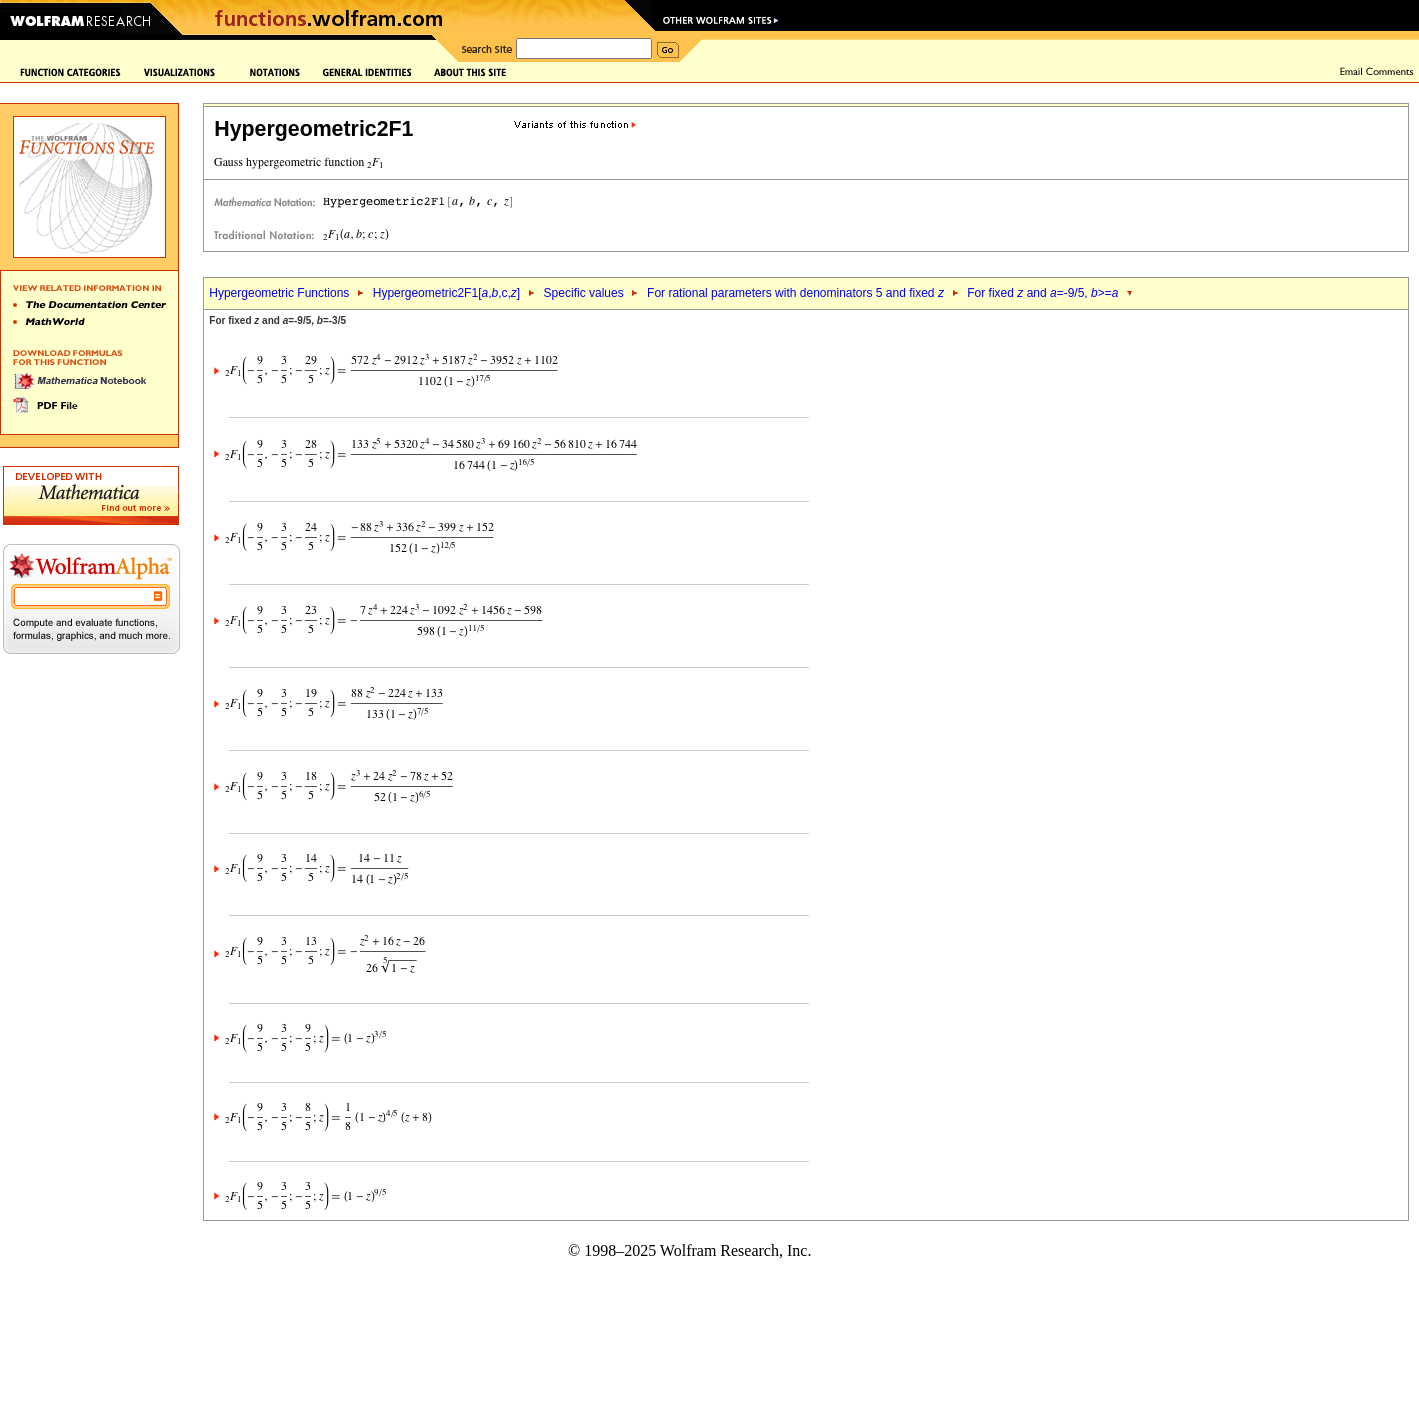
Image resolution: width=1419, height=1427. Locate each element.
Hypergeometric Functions (279, 293)
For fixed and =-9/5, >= (1042, 293)
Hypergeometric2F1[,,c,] (446, 293)
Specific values (584, 293)
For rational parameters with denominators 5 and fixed (795, 293)
